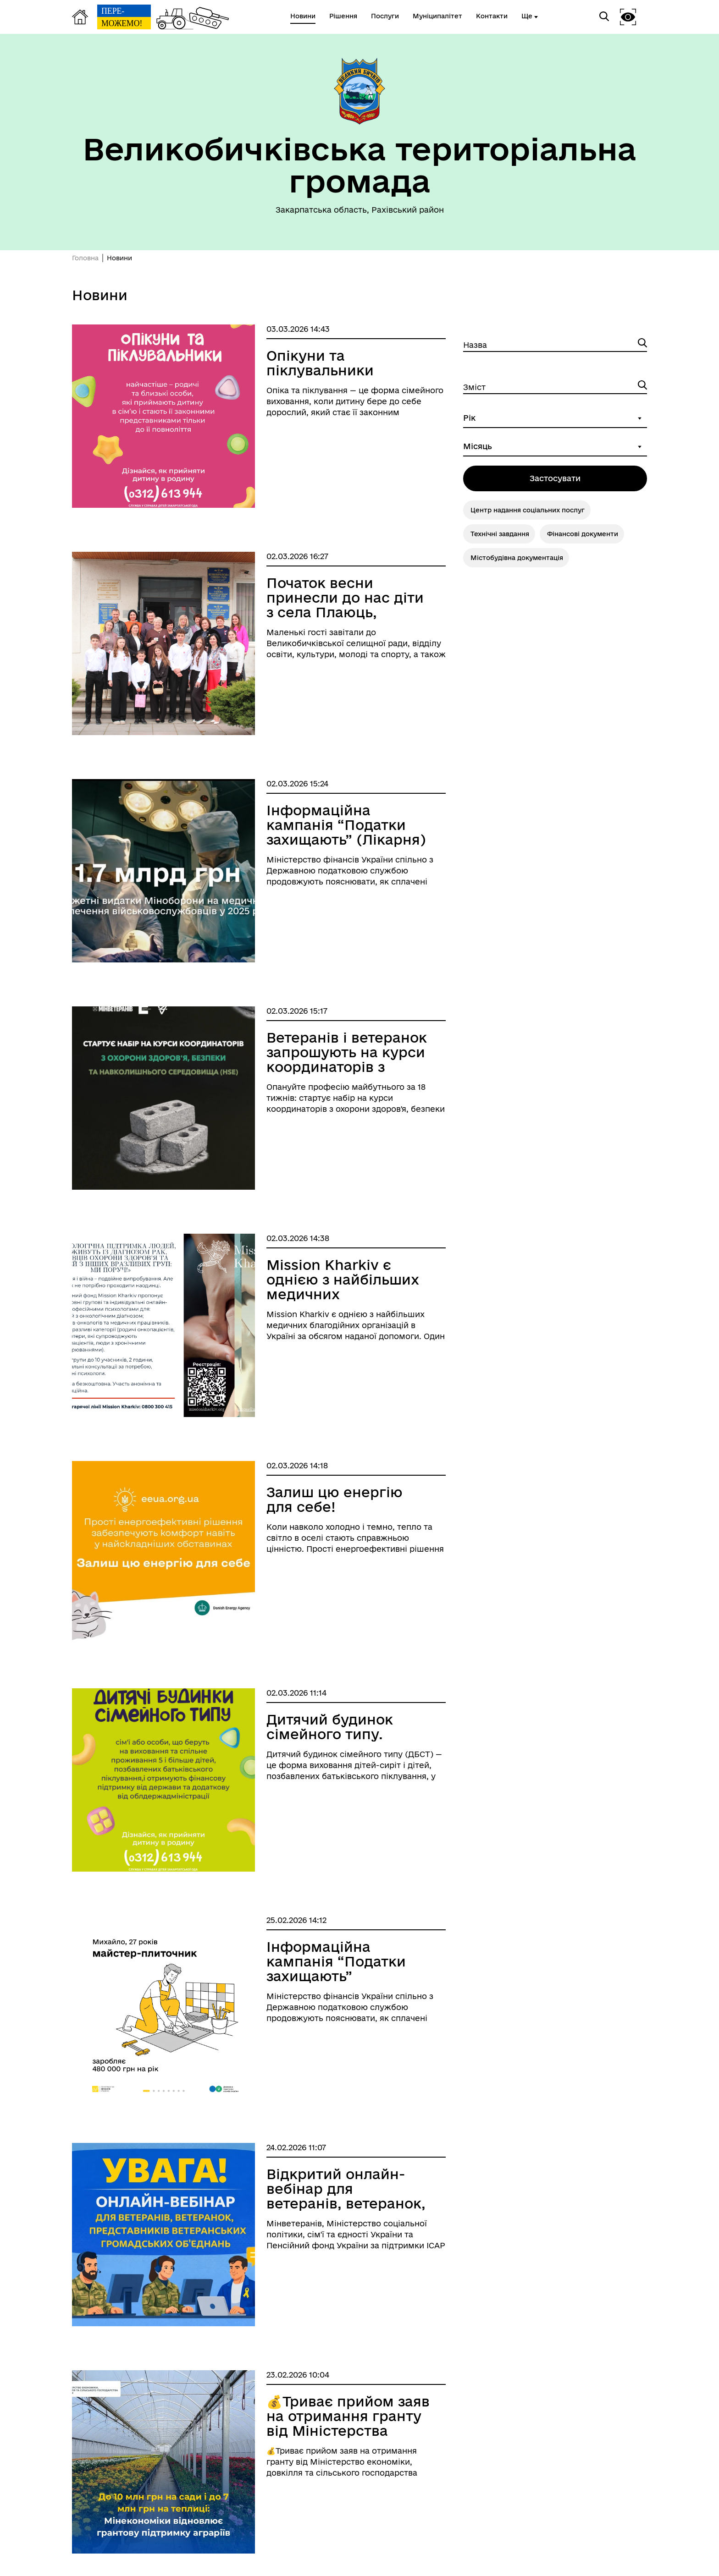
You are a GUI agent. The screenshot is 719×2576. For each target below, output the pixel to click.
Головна (85, 258)
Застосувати (555, 478)
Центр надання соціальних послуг (527, 510)
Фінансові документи (582, 534)
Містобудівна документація (516, 557)
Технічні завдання (499, 534)
